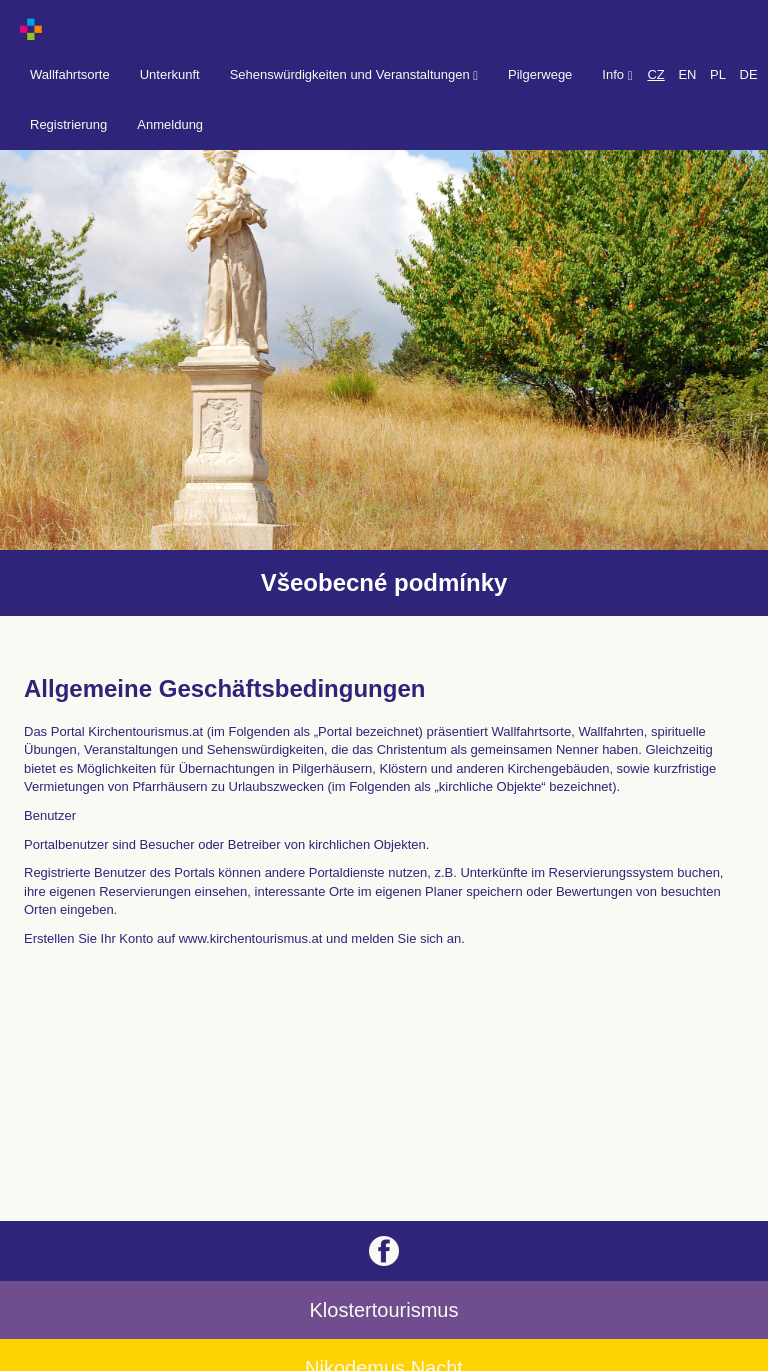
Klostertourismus (384, 1310)
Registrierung (68, 124)
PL (718, 74)
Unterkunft (170, 74)
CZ (655, 74)
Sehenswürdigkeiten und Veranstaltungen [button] (354, 74)
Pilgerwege (540, 74)
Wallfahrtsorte (70, 74)
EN (687, 74)
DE (749, 74)
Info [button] (617, 74)
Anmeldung (170, 124)
